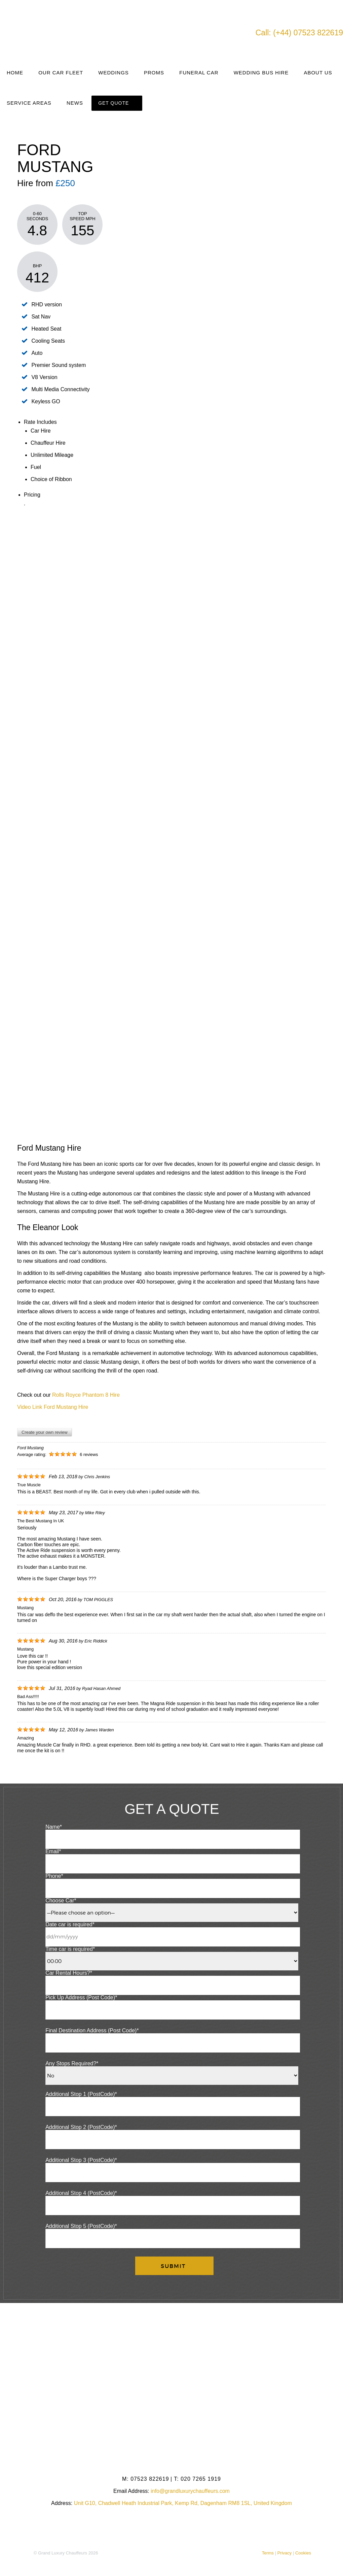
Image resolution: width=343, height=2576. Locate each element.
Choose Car (60, 1900)
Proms (154, 72)
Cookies (303, 2552)
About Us (318, 72)
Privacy (284, 2552)
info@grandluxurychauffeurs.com (190, 2491)
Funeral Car (198, 72)
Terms (268, 2552)
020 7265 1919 (197, 2479)
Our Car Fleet (60, 72)
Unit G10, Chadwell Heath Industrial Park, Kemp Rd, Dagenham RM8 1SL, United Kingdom (183, 2503)
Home (15, 72)
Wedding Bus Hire (261, 72)
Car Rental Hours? (68, 1973)
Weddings (113, 72)
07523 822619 (145, 2479)
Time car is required (70, 1949)
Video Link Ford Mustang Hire (52, 1407)
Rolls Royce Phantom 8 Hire (86, 1395)
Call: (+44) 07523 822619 (299, 32)
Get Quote (113, 103)
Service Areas (29, 103)
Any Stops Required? (71, 2063)
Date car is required (69, 1924)
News (75, 103)
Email (53, 1851)
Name (53, 1827)
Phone (54, 1876)
